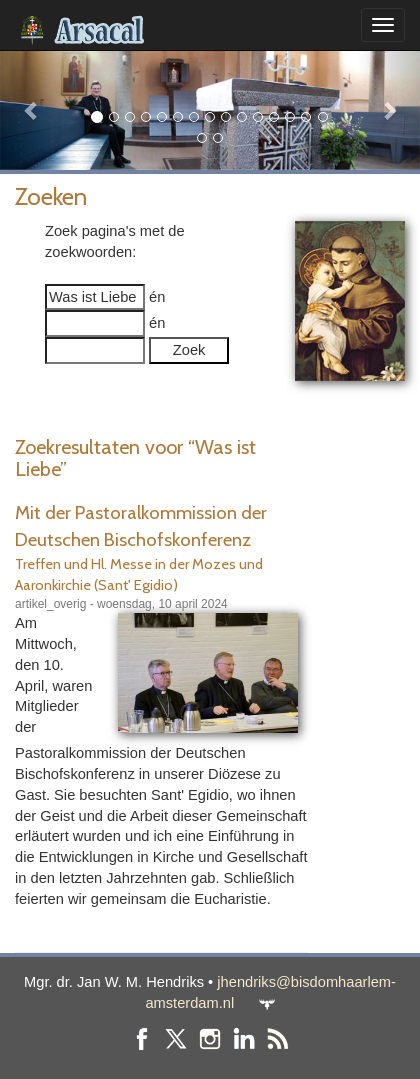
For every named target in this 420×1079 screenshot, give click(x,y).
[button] (31, 110)
